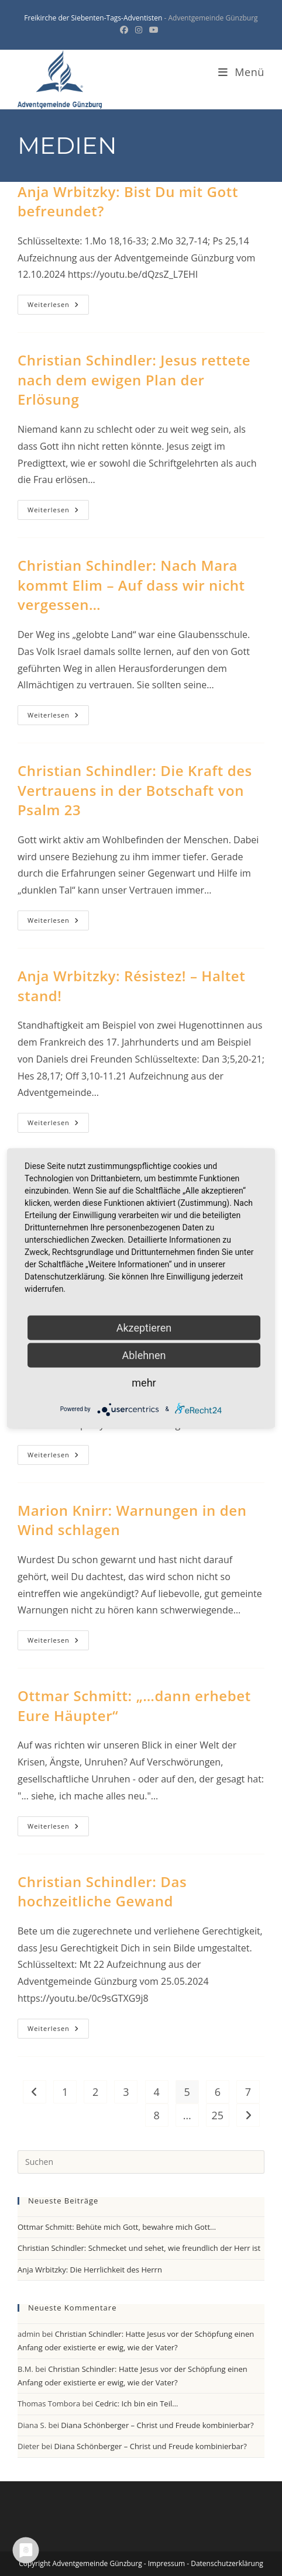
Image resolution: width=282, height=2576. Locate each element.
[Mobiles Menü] (241, 72)
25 (218, 2115)
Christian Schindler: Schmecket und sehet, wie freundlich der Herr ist (139, 2248)
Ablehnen (144, 1355)
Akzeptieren (144, 1327)
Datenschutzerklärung (227, 2563)
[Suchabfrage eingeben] (141, 2162)
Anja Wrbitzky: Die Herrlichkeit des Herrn (90, 2269)
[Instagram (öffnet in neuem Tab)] (139, 30)
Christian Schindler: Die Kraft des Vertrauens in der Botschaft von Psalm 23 (135, 790)
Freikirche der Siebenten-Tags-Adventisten (93, 18)
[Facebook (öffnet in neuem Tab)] (126, 30)
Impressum (166, 2563)
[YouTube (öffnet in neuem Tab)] (154, 30)
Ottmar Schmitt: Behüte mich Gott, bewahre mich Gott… (117, 2227)
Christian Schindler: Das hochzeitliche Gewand (102, 1891)
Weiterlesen (58, 307)
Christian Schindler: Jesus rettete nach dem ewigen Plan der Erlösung (134, 379)
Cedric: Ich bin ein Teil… (136, 2403)
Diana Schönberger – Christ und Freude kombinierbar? (157, 2425)
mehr (144, 1382)
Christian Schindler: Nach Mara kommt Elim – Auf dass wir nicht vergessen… (131, 585)
